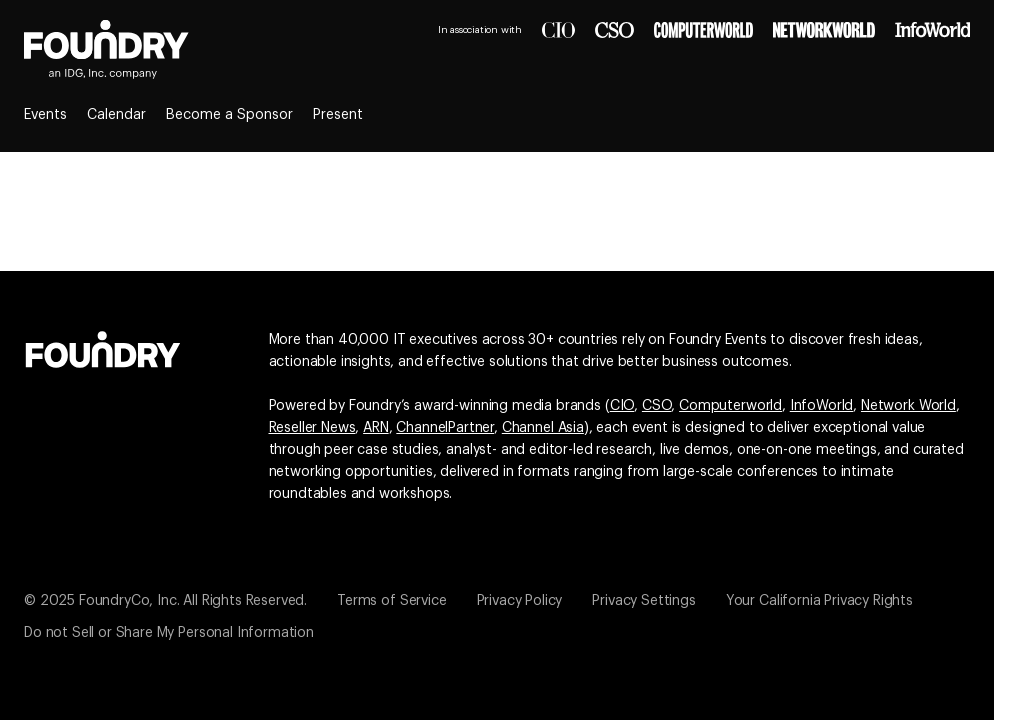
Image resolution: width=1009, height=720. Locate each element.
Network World (908, 406)
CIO (622, 406)
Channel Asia (543, 428)
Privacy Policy (520, 601)
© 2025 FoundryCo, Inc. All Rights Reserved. (165, 601)
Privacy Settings (643, 601)
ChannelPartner (445, 428)
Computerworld (730, 406)
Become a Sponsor (229, 115)
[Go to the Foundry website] (103, 347)
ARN (376, 428)
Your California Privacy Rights (819, 601)
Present (338, 115)
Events (45, 115)
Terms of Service (391, 601)
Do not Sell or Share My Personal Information (169, 633)
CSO (657, 406)
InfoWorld (822, 406)
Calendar (116, 115)
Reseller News (312, 428)
